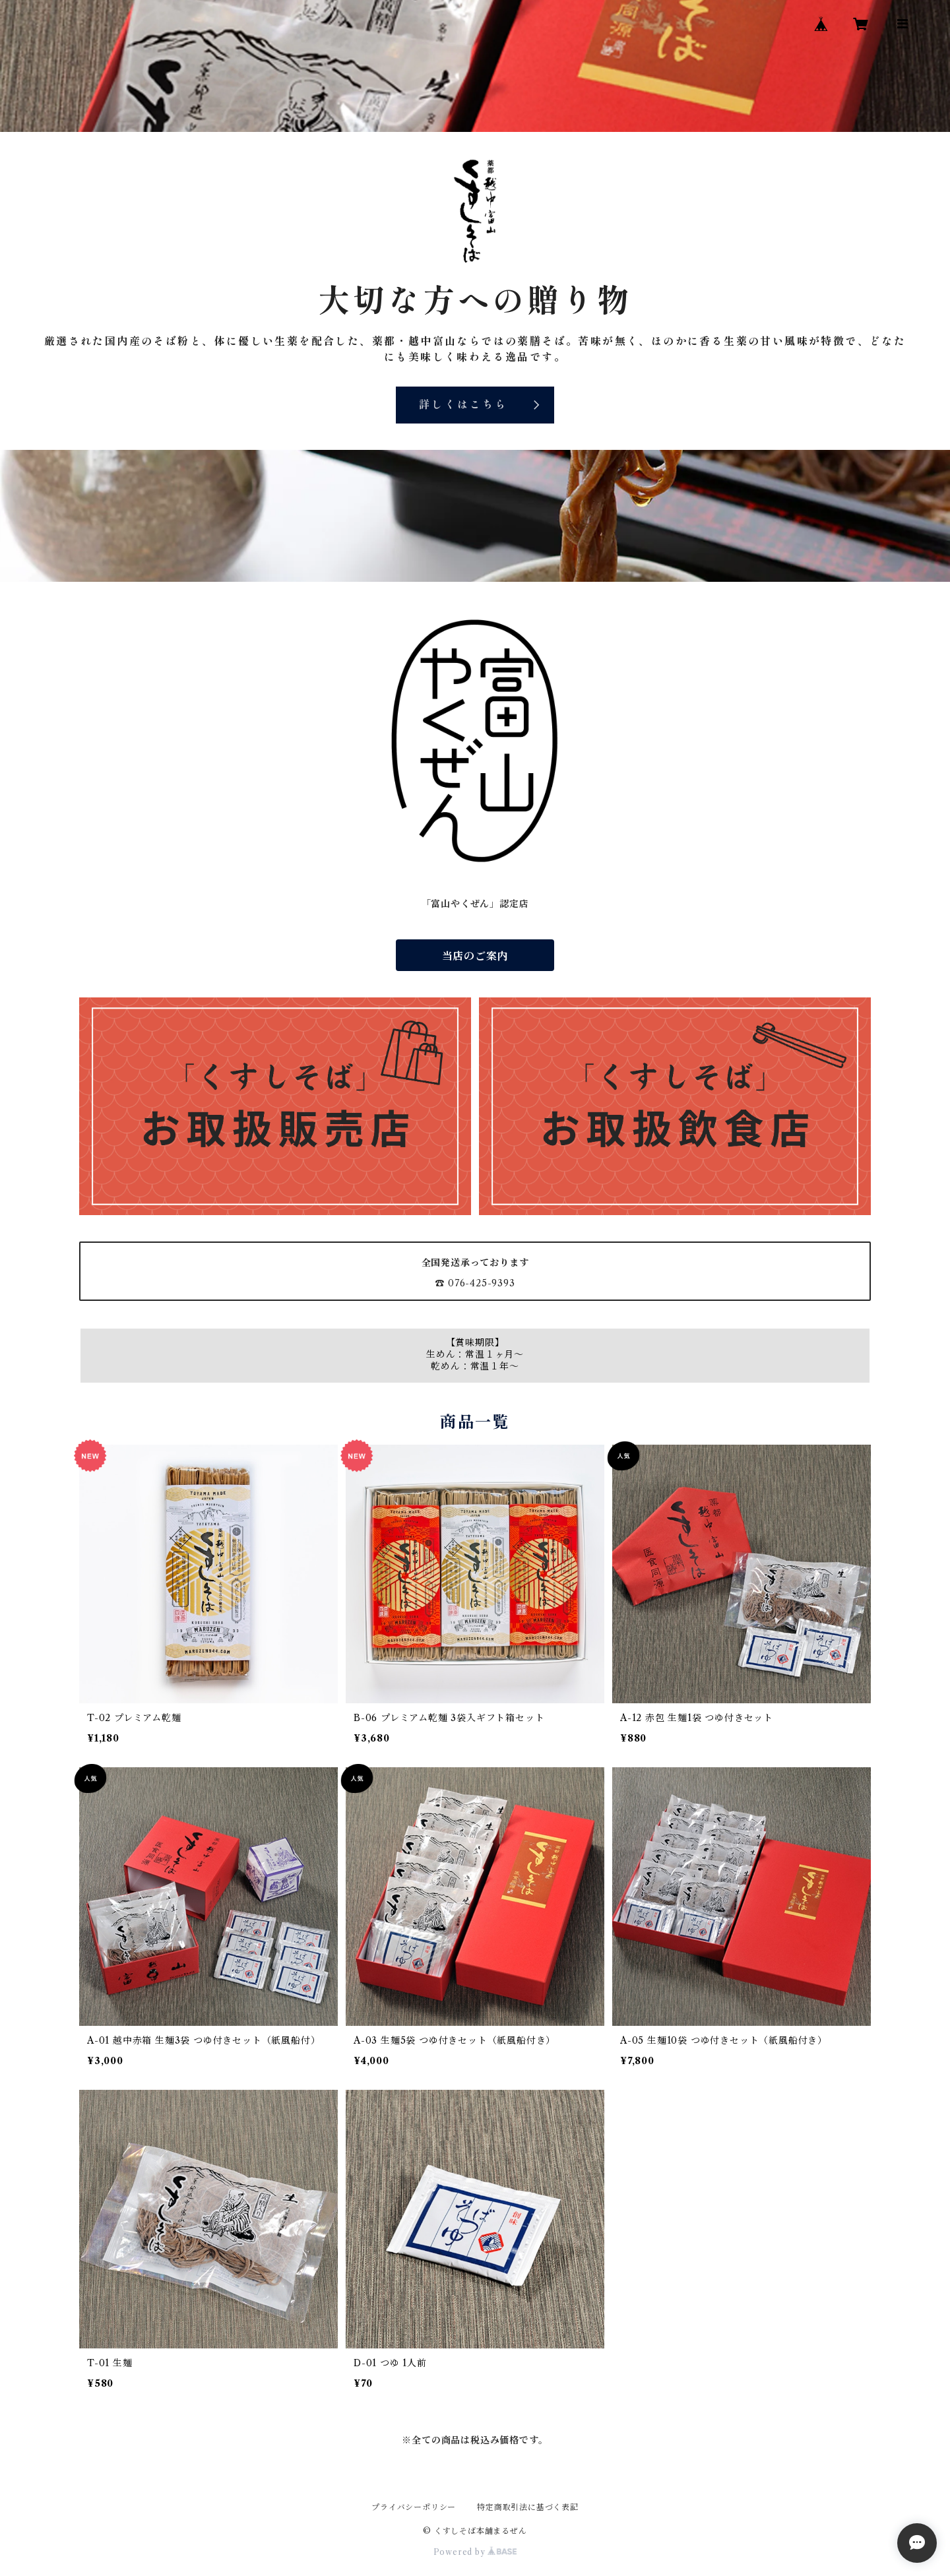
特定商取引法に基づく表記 (528, 2507)
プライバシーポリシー (413, 2507)
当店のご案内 (475, 955)
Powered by (475, 2552)
